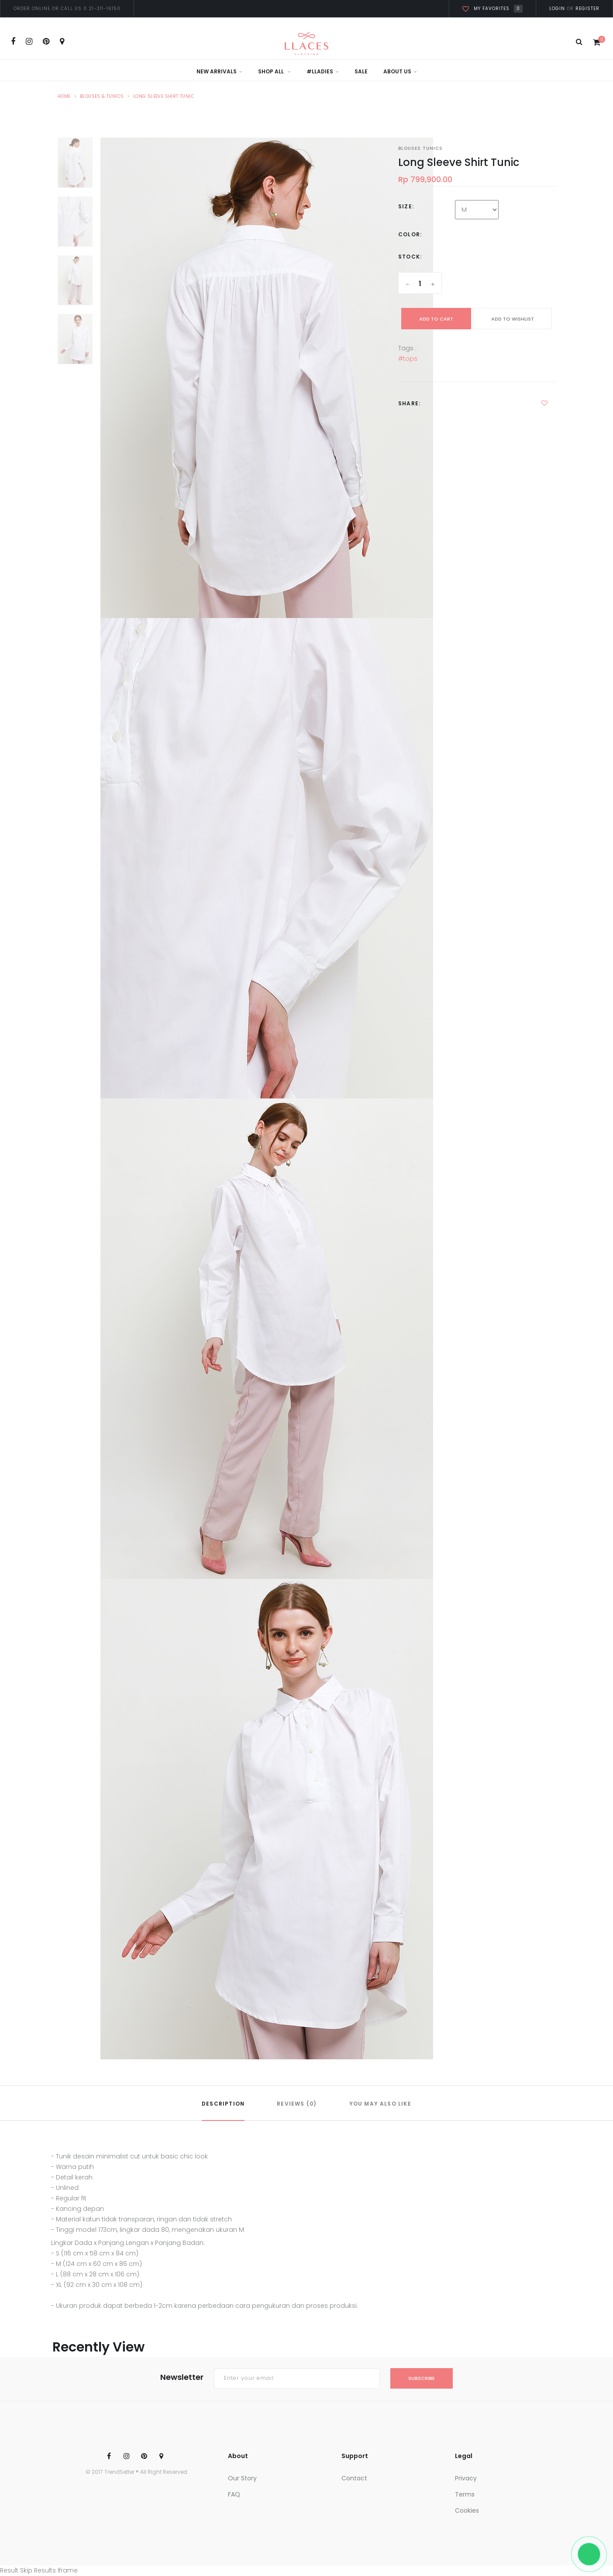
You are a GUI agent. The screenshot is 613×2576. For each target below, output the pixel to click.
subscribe (421, 2378)
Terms (465, 2494)
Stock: (410, 256)
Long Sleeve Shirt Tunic (163, 96)
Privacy (466, 2478)
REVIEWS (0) (297, 2103)
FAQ (234, 2494)
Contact (354, 2478)
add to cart (436, 318)
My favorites (492, 8)
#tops (407, 358)
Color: (410, 234)
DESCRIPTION (223, 2103)
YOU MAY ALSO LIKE (380, 2103)
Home (64, 96)
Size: (406, 206)
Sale (361, 71)
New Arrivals (219, 71)
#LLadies (322, 71)
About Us (400, 71)
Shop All (274, 71)
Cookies (467, 2510)
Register (586, 8)
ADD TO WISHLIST (512, 318)
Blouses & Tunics (102, 96)
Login (557, 8)
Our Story (242, 2478)
